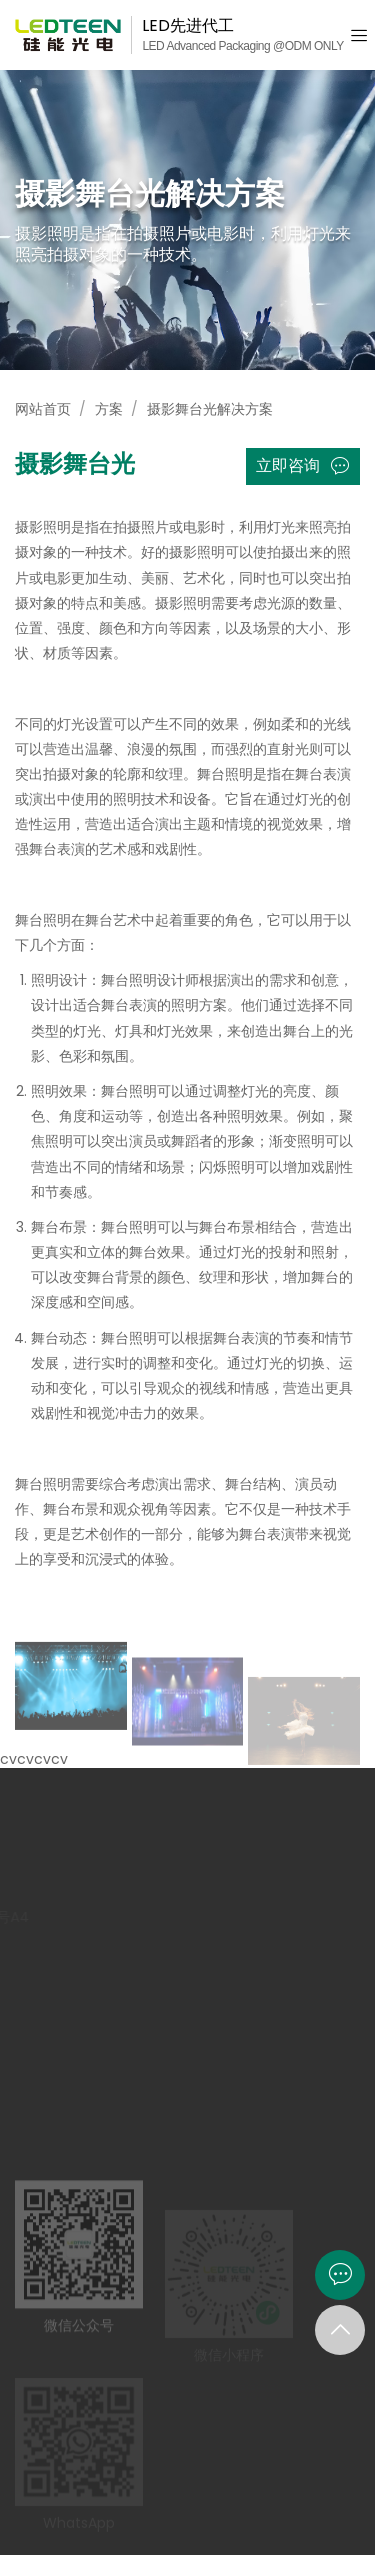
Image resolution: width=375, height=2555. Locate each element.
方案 (109, 409)
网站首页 (43, 409)
